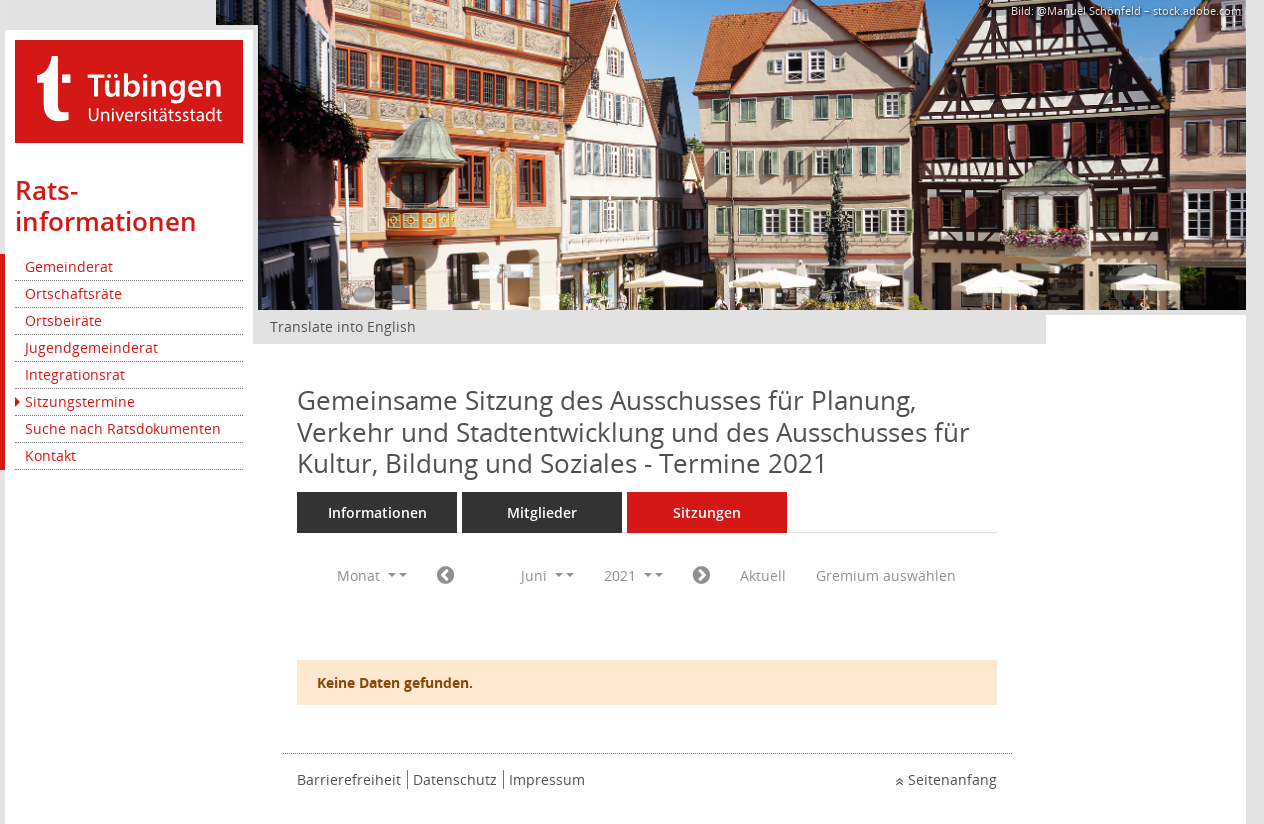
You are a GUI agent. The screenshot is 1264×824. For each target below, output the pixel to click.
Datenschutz (455, 779)
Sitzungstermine (80, 401)
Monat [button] (366, 575)
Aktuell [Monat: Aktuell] (763, 575)
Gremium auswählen (886, 575)
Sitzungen (707, 512)
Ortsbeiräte (63, 320)
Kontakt (50, 455)
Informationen (377, 512)
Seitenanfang (952, 779)
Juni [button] (542, 575)
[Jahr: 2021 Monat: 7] (701, 576)
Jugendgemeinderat (91, 347)
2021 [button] (628, 575)
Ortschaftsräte (73, 293)
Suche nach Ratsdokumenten (123, 428)
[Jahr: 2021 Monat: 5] (445, 576)
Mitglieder (542, 512)
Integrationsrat (75, 374)
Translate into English (343, 326)
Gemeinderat (69, 266)
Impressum (547, 779)
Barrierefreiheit (349, 779)
